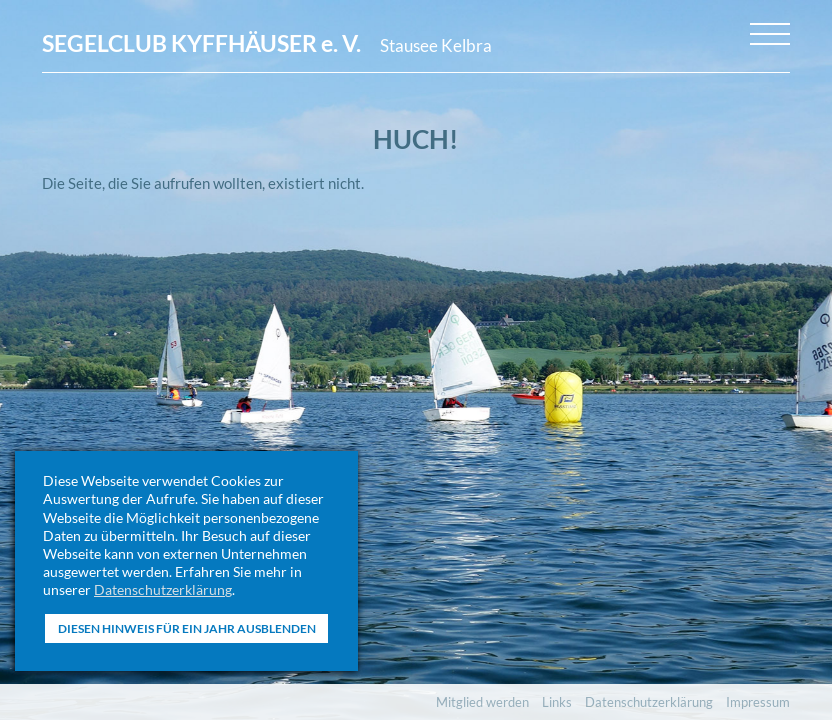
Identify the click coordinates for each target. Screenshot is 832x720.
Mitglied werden (482, 702)
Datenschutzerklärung (163, 589)
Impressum (758, 702)
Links (557, 702)
